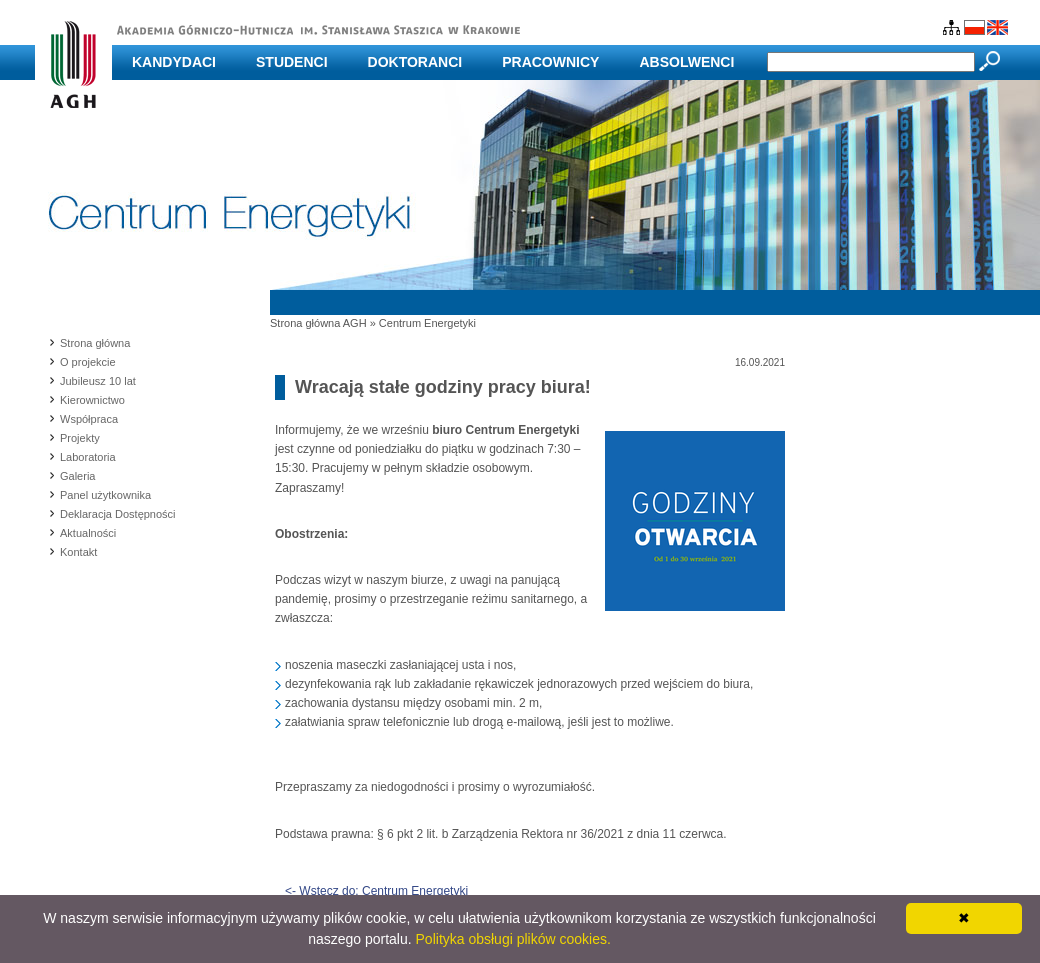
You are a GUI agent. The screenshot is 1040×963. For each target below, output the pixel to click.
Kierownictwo (92, 400)
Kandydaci (174, 62)
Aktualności (88, 533)
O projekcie (88, 362)
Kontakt (78, 552)
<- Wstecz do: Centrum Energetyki (376, 891)
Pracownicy (550, 62)
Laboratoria (88, 457)
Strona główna (95, 343)
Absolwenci (686, 62)
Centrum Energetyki (427, 323)
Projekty (80, 438)
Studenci (292, 62)
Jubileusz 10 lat (98, 381)
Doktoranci (415, 62)
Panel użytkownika (105, 495)
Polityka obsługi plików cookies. (513, 939)
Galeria (77, 476)
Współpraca (89, 419)
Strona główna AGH (318, 323)
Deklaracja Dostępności (118, 514)
